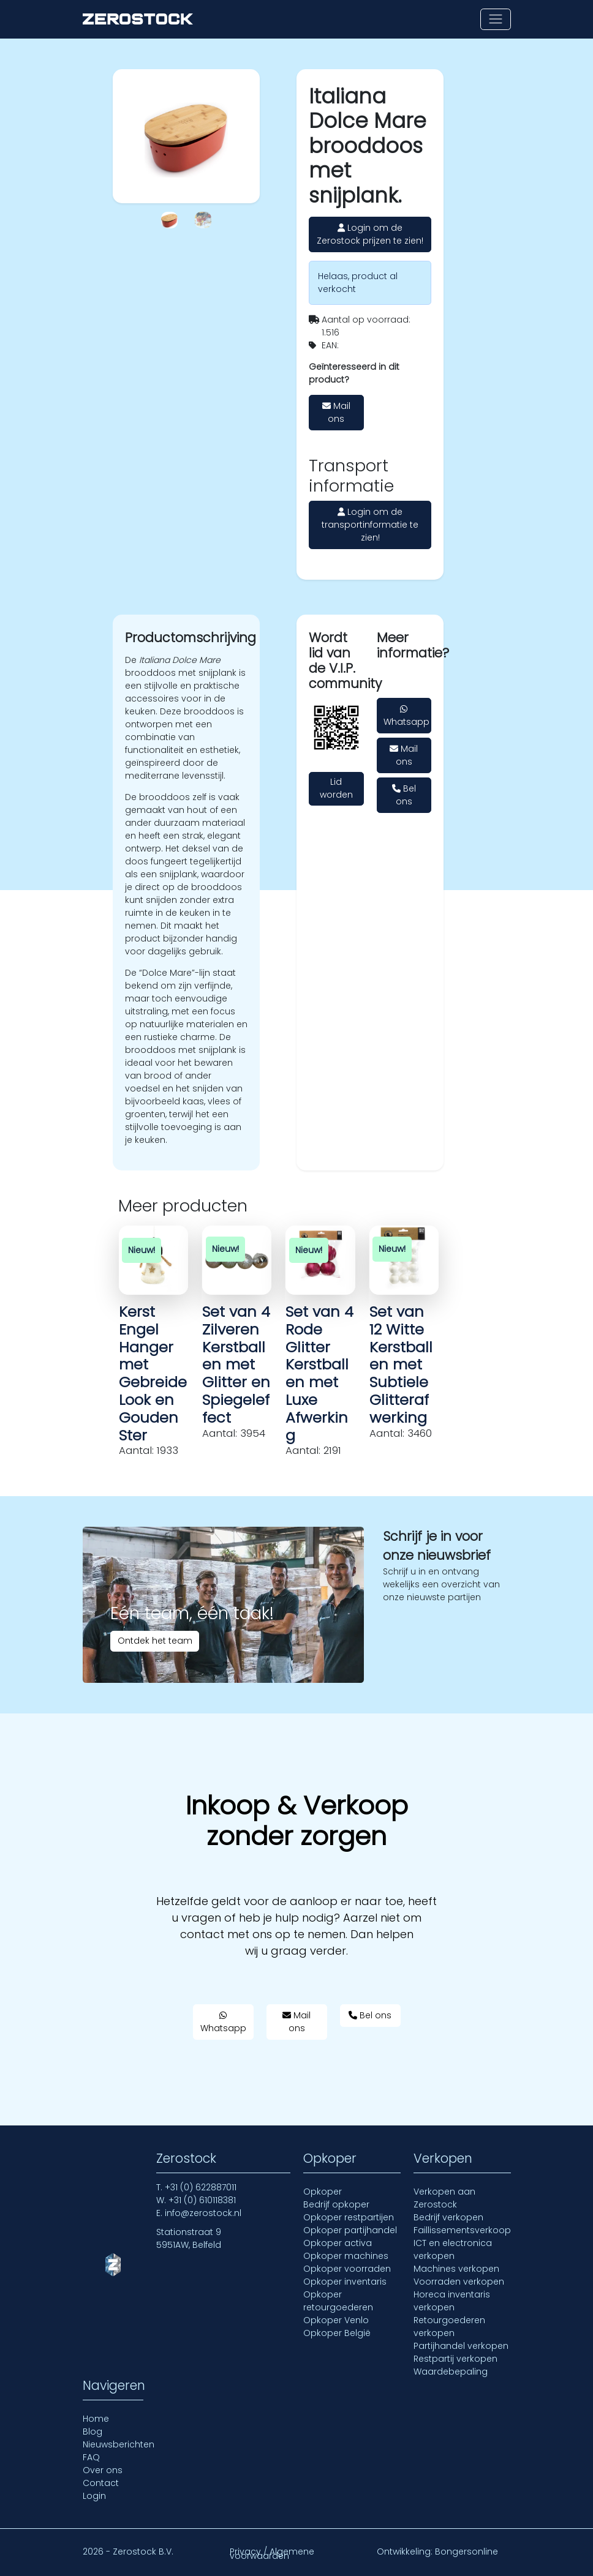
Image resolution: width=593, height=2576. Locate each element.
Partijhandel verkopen (461, 2346)
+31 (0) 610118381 (202, 2200)
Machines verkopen (456, 2269)
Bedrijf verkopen (448, 2217)
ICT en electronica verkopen (453, 2249)
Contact (101, 2483)
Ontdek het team (155, 1640)
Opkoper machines (345, 2256)
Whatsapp (406, 716)
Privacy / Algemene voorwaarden (272, 2553)
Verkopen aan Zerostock (444, 2198)
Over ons (103, 2470)
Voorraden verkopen (459, 2281)
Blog (92, 2431)
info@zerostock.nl (203, 2213)
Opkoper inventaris (345, 2281)
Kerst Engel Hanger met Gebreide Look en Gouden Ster (153, 1373)
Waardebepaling (451, 2371)
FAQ (91, 2457)
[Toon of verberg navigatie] (495, 19)
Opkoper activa (337, 2243)
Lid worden (336, 788)
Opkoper (322, 2191)
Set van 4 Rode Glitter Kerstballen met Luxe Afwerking (319, 1373)
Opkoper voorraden (347, 2269)
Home (96, 2419)
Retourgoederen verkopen (449, 2326)
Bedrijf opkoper (336, 2204)
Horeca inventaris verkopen (452, 2300)
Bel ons (404, 794)
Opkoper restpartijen (348, 2217)
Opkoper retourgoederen (338, 2300)
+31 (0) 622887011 (200, 2187)
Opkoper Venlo (336, 2320)
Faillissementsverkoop (462, 2230)
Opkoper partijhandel (350, 2230)
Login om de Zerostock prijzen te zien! (370, 234)
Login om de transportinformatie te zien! (370, 525)
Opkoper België (337, 2333)
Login (94, 2496)
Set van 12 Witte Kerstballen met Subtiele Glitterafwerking (400, 1364)
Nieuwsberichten (118, 2444)
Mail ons (336, 412)
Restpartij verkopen (455, 2359)
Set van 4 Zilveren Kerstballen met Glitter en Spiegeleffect (236, 1364)
